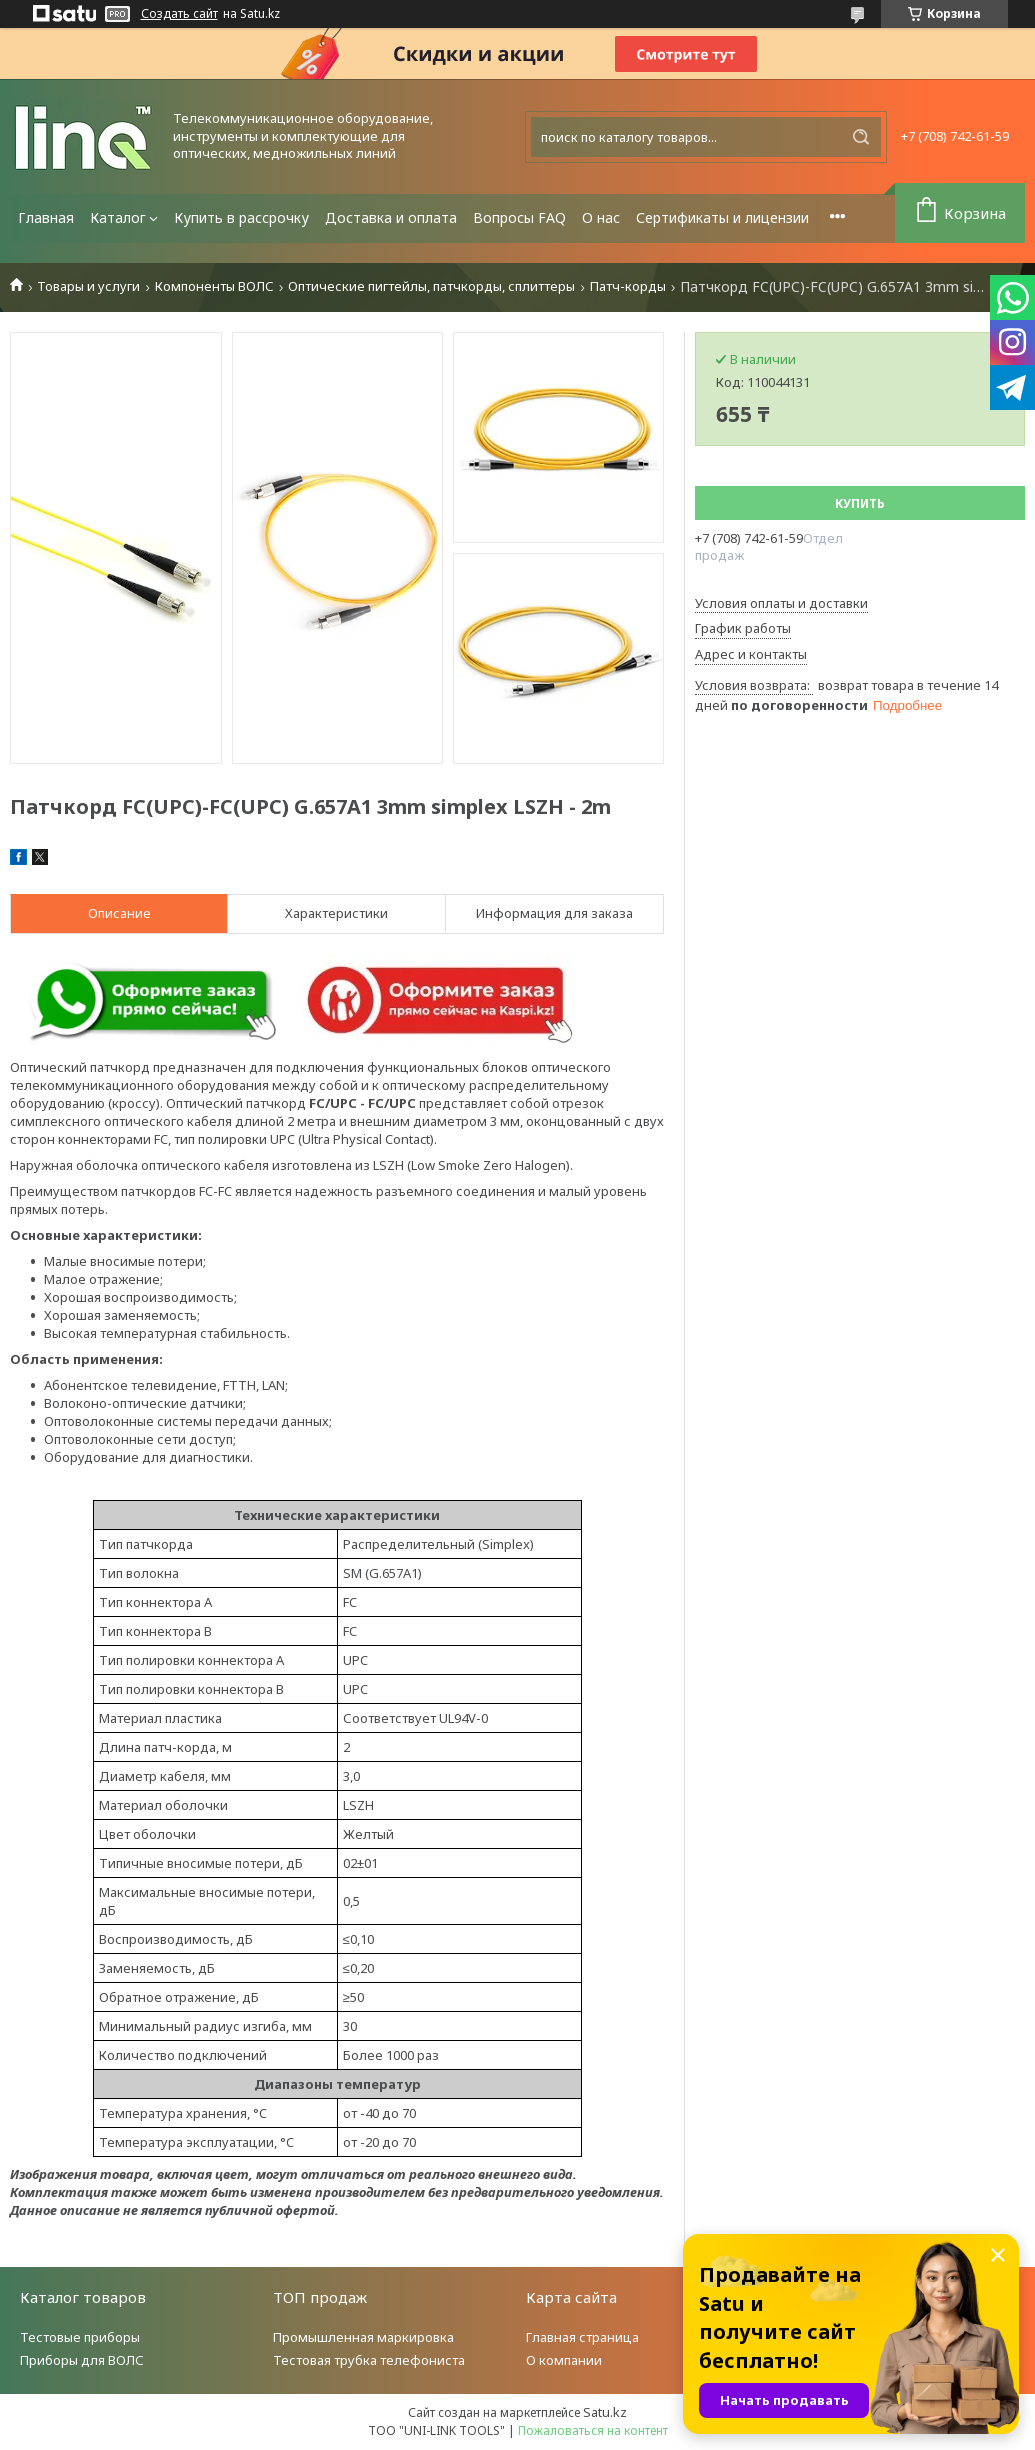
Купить (860, 503)
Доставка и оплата (391, 217)
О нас (601, 217)
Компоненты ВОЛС (214, 286)
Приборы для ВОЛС (82, 2360)
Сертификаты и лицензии (722, 217)
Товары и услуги (88, 286)
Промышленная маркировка (363, 2337)
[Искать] (861, 137)
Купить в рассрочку (241, 217)
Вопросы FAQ (519, 217)
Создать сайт (179, 14)
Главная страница (582, 2337)
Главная (46, 217)
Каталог (118, 217)
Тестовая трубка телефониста (369, 2360)
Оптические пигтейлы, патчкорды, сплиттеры (431, 286)
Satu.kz (605, 2412)
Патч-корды (628, 286)
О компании (564, 2360)
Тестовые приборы (80, 2337)
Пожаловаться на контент (593, 2430)
